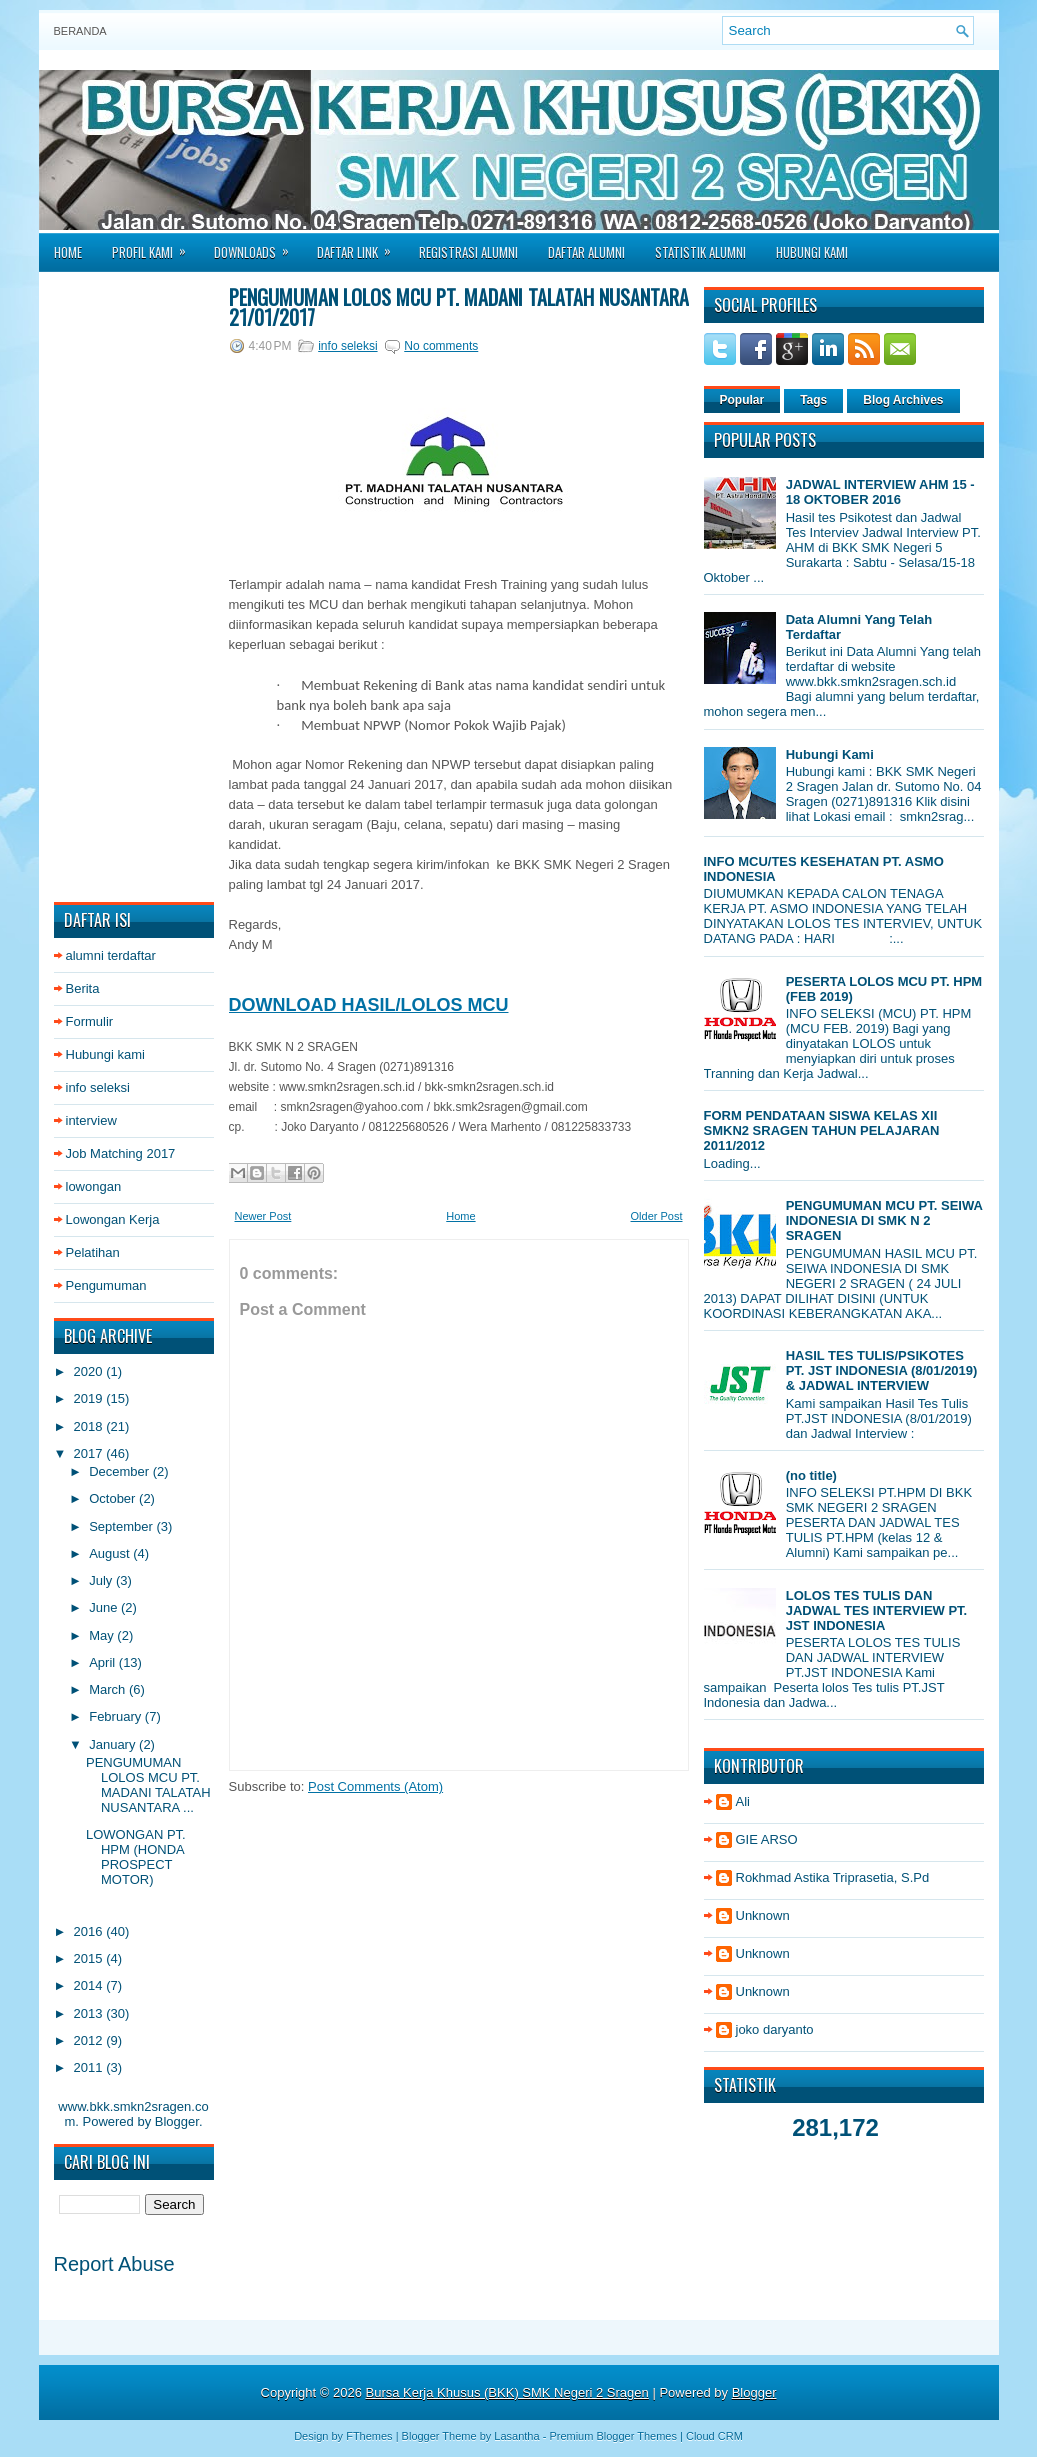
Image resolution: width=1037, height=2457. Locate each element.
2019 (90, 1398)
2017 (90, 1453)
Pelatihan (93, 1252)
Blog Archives (903, 400)
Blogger (177, 2121)
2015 (90, 1958)
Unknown (763, 1915)
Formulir (90, 1021)
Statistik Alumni (700, 252)
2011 (90, 2067)
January (114, 1744)
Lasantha (516, 2436)
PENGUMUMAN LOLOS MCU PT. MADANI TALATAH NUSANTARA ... (148, 1785)
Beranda (80, 31)
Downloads (258, 246)
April (104, 1662)
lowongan (94, 1186)
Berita (83, 988)
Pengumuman (106, 1285)
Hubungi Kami (812, 252)
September (122, 1526)
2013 (90, 2013)
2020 (90, 1371)
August (111, 1553)
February (117, 1716)
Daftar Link (360, 246)
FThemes (369, 2436)
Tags (813, 400)
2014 (90, 1985)
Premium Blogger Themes (613, 2436)
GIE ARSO (767, 1839)
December (121, 1471)
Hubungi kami (106, 1054)
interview (91, 1120)
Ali (743, 1801)
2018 (90, 1426)
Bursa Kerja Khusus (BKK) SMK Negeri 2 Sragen (507, 2392)
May (103, 1635)
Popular (742, 400)
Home (68, 252)
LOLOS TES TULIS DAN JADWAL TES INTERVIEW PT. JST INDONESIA (877, 1610)
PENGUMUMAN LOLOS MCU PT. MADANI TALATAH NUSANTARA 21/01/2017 (459, 307)
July (102, 1580)
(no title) (811, 1475)
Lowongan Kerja (113, 1219)
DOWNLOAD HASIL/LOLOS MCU (369, 1005)
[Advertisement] (134, 587)
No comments (441, 346)
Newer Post (263, 1216)
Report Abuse (114, 2264)
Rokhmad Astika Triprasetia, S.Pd (833, 1877)
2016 (90, 1931)
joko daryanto (775, 2029)
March (109, 1689)
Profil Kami (155, 246)
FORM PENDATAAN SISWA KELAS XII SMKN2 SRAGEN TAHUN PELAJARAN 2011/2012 (822, 1130)
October (114, 1498)
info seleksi (98, 1087)
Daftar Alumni (586, 252)
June (105, 1607)
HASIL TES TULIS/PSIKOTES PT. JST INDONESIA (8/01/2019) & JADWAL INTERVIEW (882, 1370)
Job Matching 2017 (121, 1153)
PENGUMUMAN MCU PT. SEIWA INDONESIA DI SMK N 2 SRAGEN (884, 1220)
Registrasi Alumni (468, 252)
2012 (90, 2040)
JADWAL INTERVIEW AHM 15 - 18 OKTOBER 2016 (880, 492)
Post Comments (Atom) (375, 1786)
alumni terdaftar (111, 955)
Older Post (657, 1216)
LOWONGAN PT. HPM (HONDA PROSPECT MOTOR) (136, 1857)
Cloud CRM (714, 2436)
